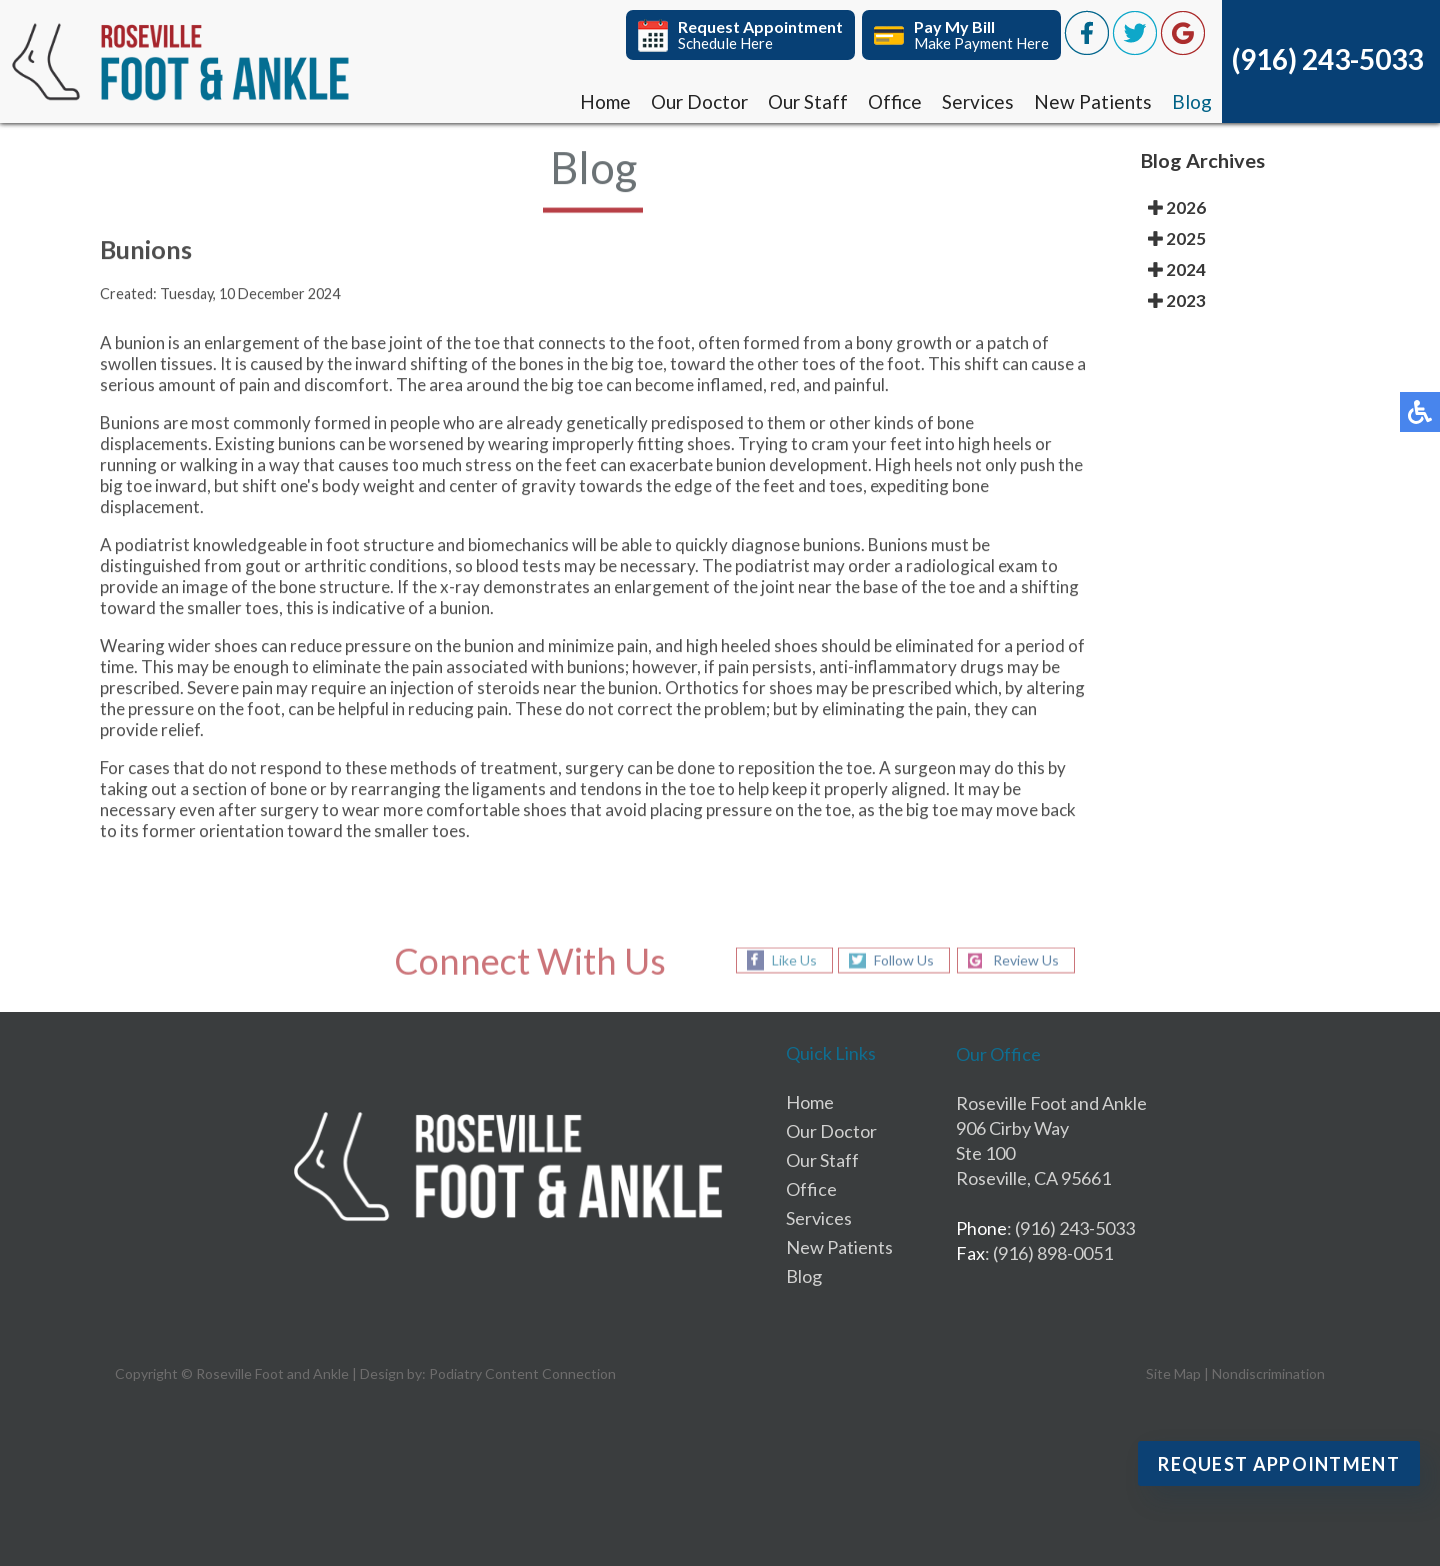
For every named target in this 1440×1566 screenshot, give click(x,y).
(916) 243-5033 (1327, 59)
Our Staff (808, 101)
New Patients (1093, 101)
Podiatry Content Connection (522, 1373)
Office (895, 101)
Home (605, 101)
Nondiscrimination (1268, 1373)
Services (978, 101)
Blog (1192, 101)
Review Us (1026, 960)
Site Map (1173, 1373)
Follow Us (904, 960)
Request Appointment (1279, 1464)
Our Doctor (699, 101)
